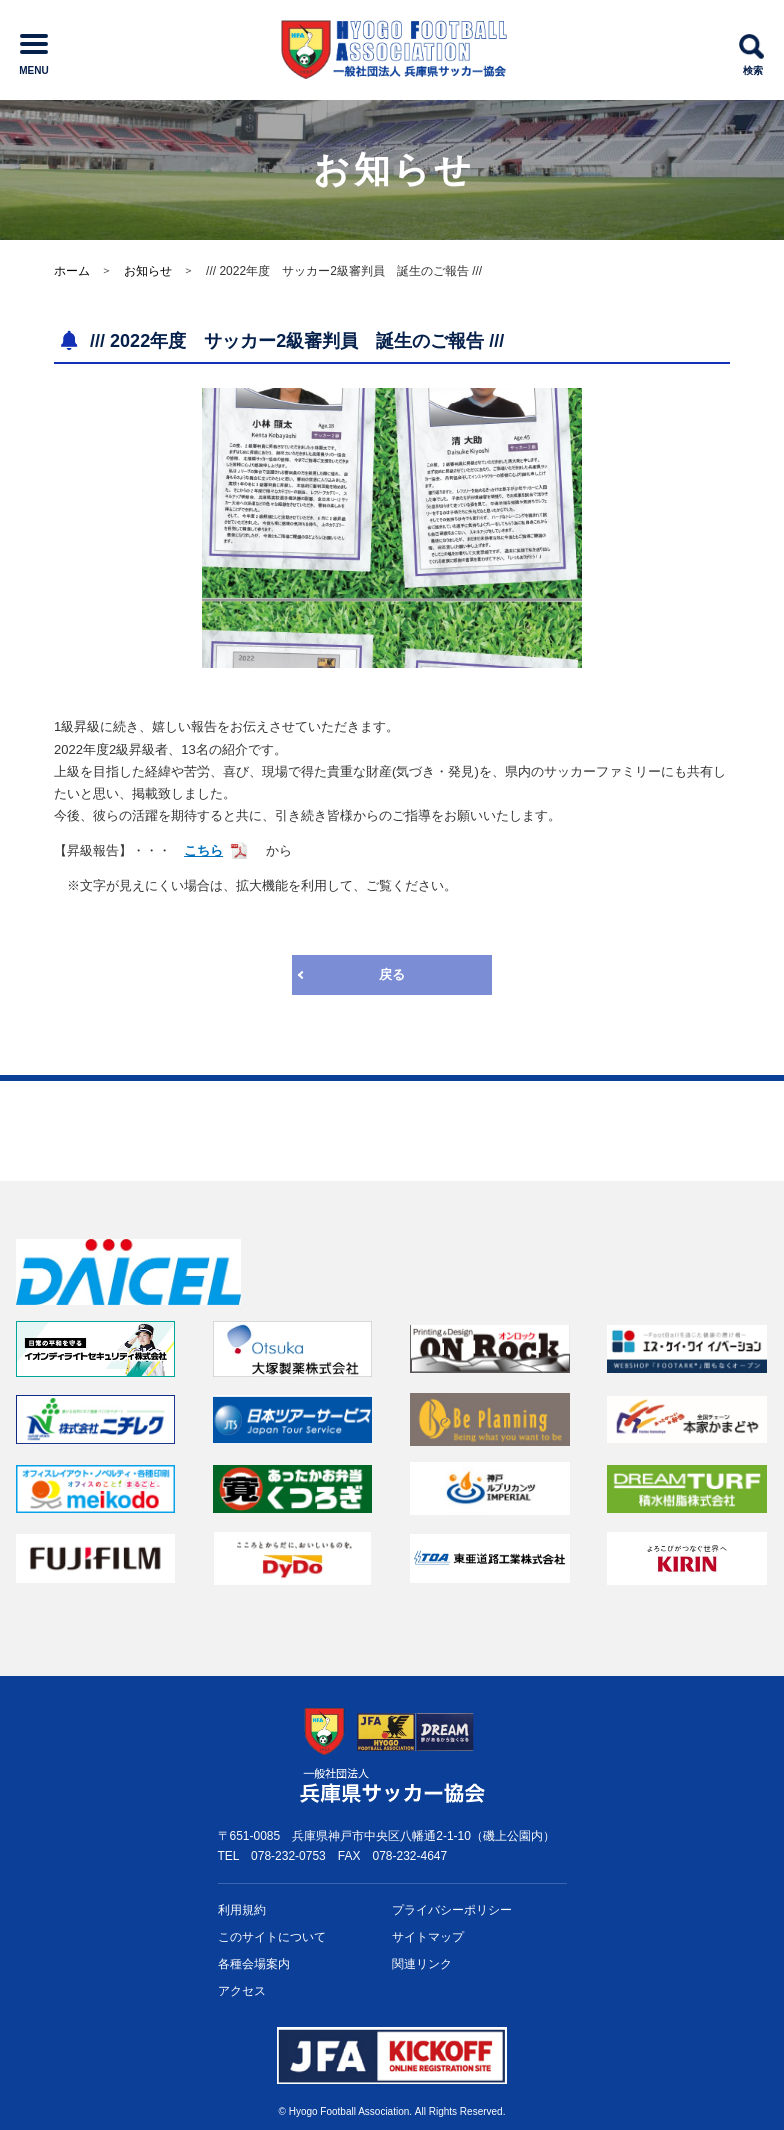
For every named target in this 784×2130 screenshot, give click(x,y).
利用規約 (242, 1910)
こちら (203, 850)
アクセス (242, 1991)
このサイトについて (272, 1937)
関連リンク (422, 1964)
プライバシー (452, 1910)
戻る (392, 974)
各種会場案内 (254, 1964)
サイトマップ (428, 1937)
